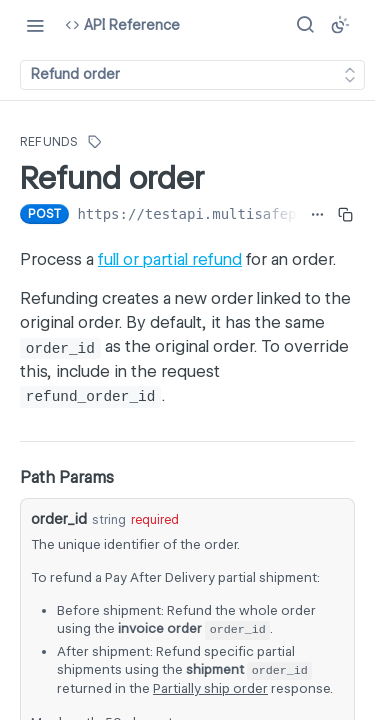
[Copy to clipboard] (345, 214)
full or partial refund (170, 259)
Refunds (49, 141)
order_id (59, 519)
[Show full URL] (317, 214)
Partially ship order (210, 688)
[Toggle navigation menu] (35, 25)
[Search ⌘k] (305, 25)
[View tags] (95, 142)
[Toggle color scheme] (340, 25)
